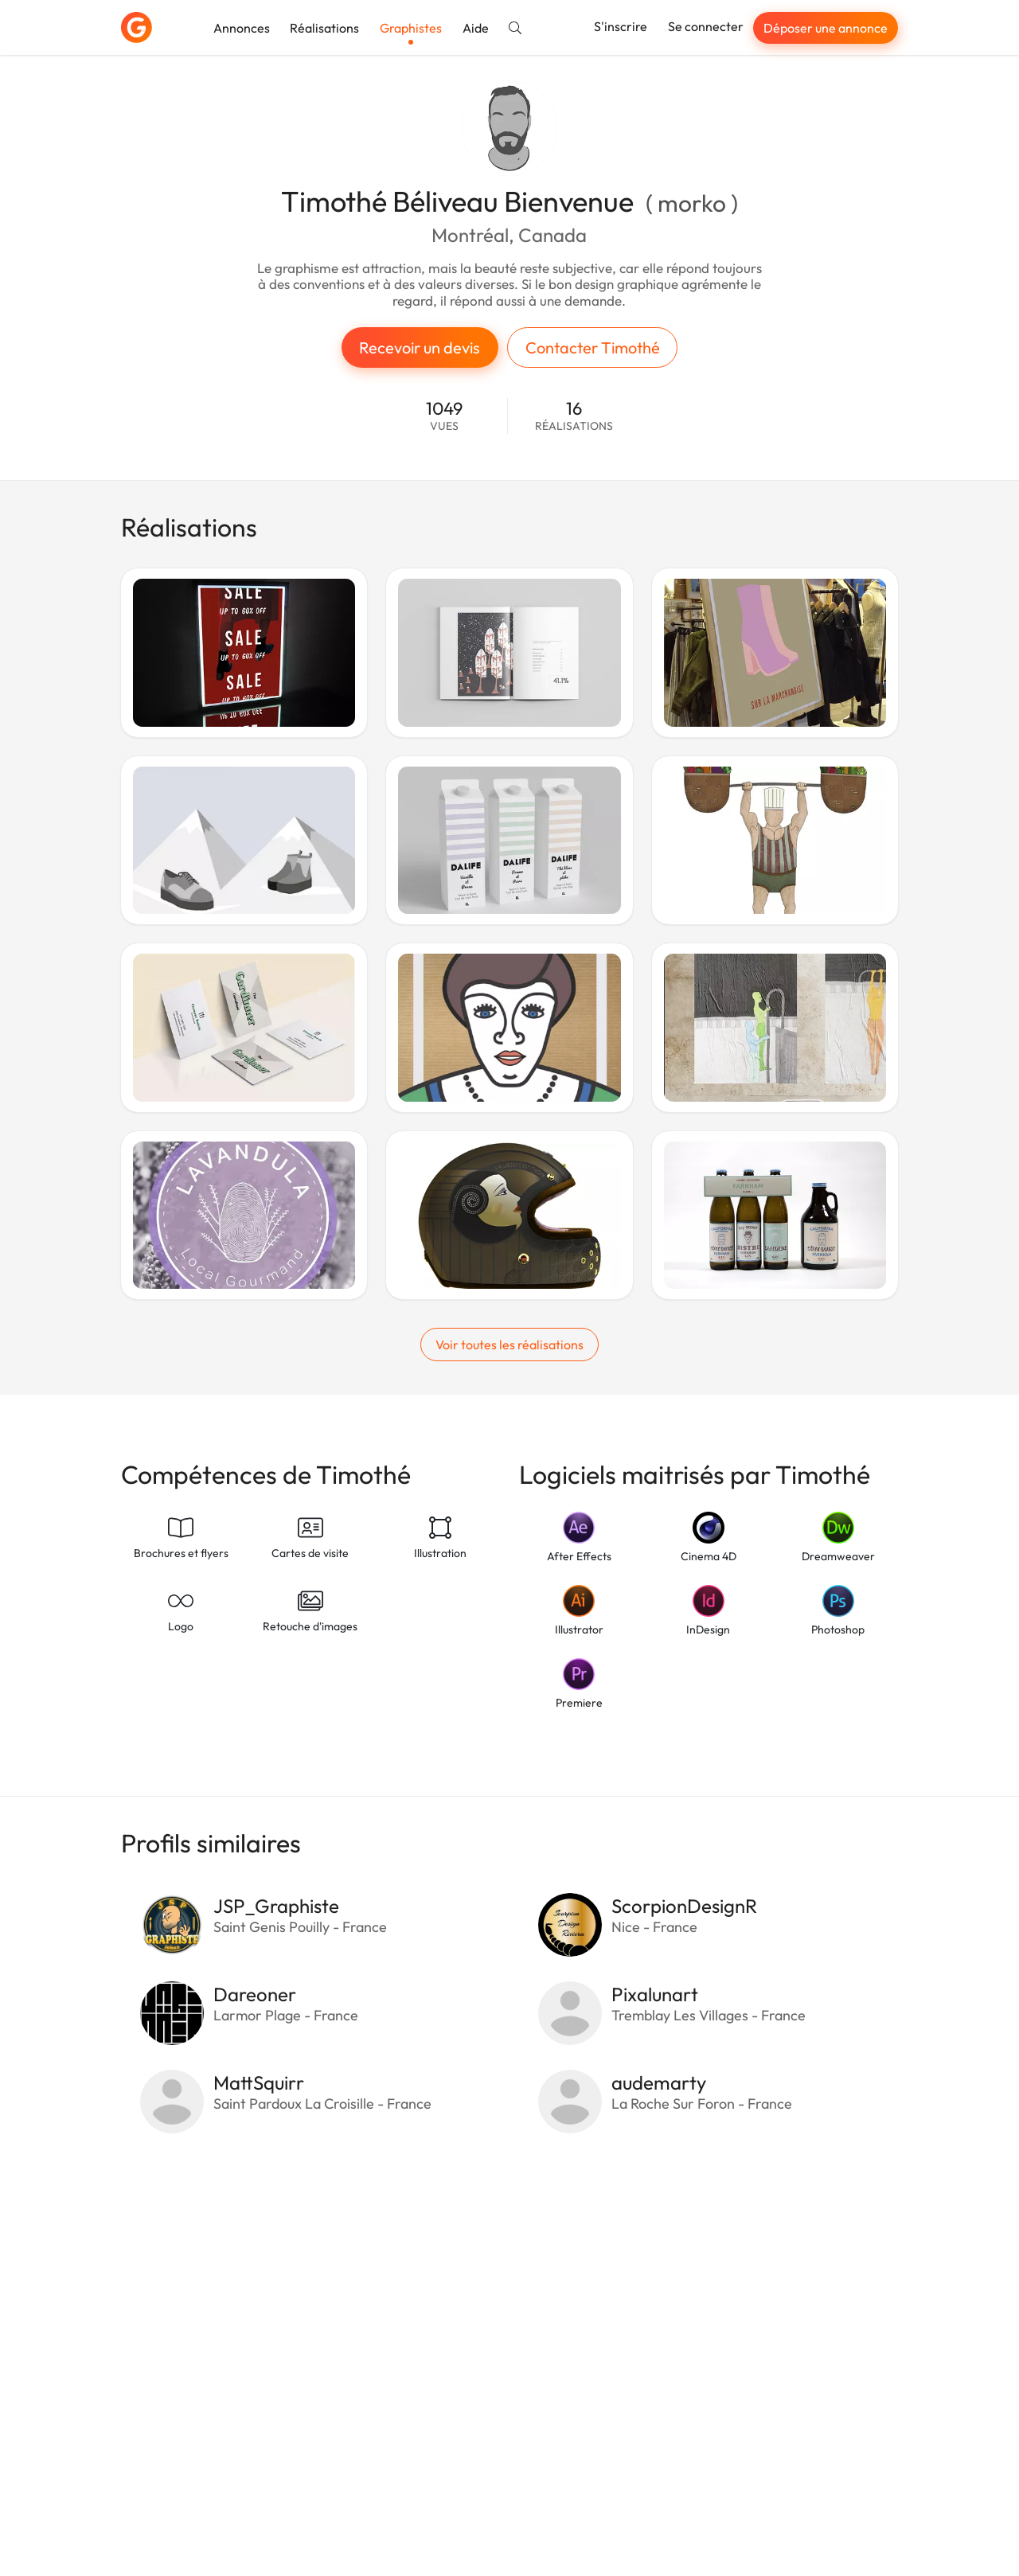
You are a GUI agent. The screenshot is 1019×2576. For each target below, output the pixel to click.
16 (574, 416)
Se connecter (706, 26)
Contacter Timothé (592, 347)
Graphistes (411, 28)
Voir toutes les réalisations (509, 1344)
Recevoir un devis (419, 347)
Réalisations (324, 28)
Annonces (241, 28)
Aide (476, 28)
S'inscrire (620, 26)
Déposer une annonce (825, 28)
